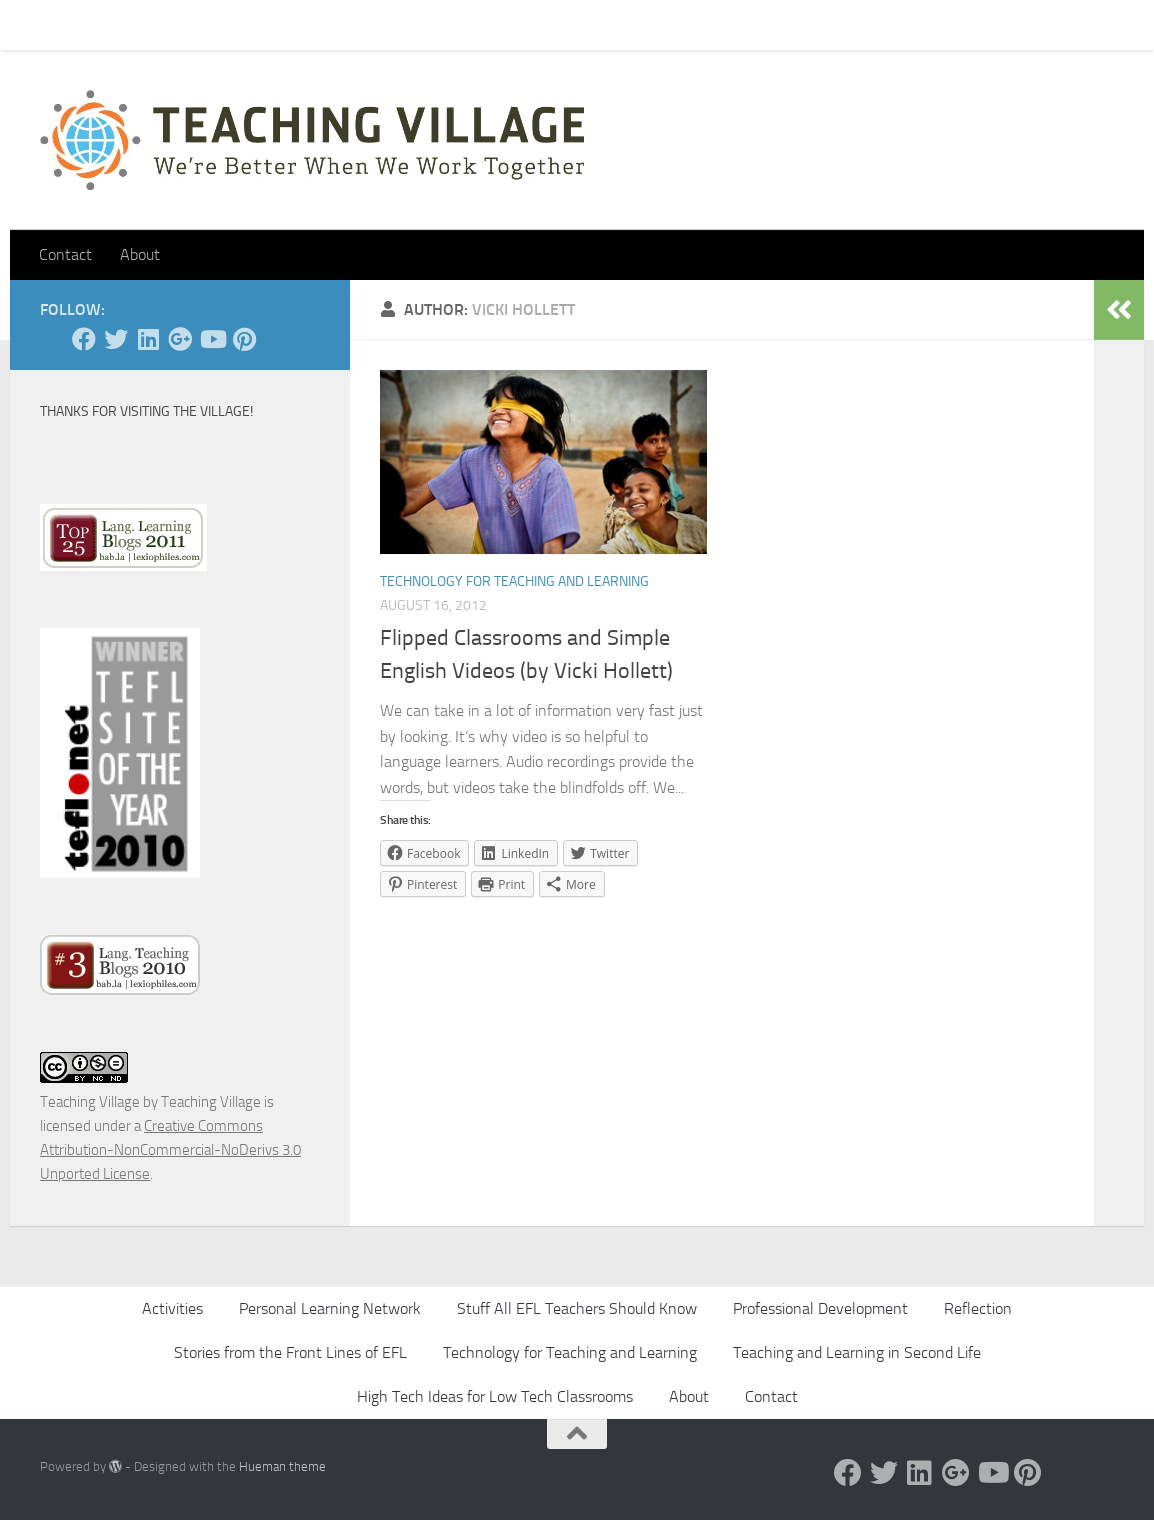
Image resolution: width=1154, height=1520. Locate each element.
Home (44, 24)
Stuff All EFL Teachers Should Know (577, 1308)
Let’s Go (391, 24)
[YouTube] (212, 339)
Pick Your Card (220, 24)
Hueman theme (282, 1466)
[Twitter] (116, 339)
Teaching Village (90, 1102)
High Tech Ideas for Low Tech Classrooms (495, 1396)
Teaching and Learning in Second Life (857, 1352)
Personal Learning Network (330, 1308)
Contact (118, 24)
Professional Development (820, 1308)
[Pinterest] (244, 339)
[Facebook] (84, 339)
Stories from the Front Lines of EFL (290, 1352)
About (316, 24)
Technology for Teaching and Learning (514, 581)
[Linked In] (148, 339)
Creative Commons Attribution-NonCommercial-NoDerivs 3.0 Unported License (170, 1150)
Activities (172, 1308)
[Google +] (180, 339)
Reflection (978, 1308)
